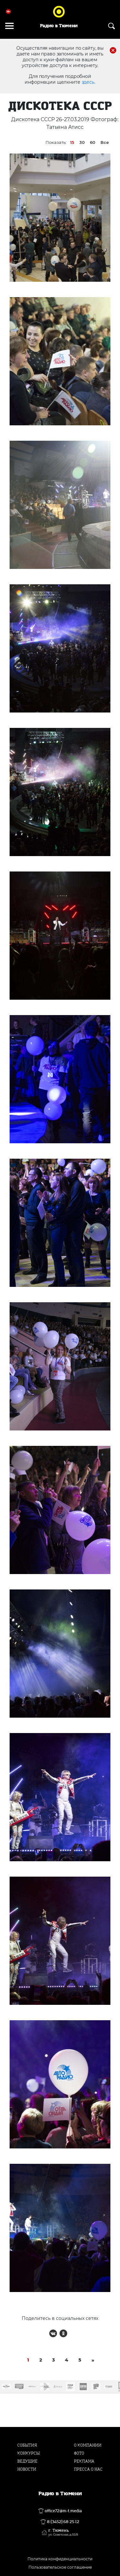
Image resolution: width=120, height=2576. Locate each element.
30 (82, 142)
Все (104, 142)
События (27, 2445)
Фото (79, 2453)
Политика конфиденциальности (60, 2558)
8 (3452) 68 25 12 (63, 2521)
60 (92, 142)
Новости (26, 2469)
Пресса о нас (88, 2469)
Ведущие (27, 2461)
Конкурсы (28, 2453)
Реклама (84, 2461)
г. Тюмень (63, 2532)
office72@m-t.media (63, 2510)
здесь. (88, 82)
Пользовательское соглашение (60, 2567)
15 (72, 142)
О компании (87, 2445)
